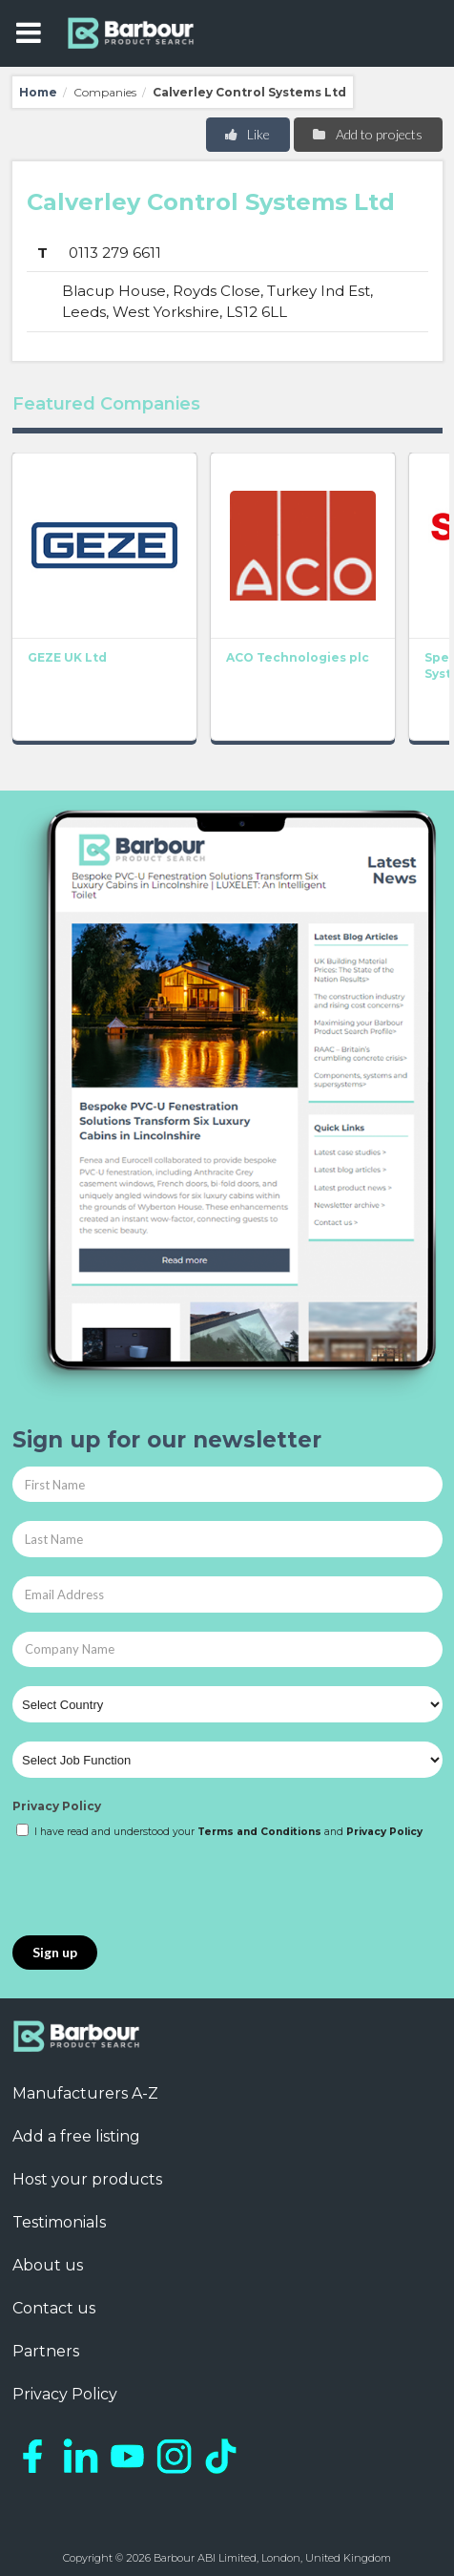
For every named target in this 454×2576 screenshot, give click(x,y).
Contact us (53, 2308)
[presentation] (157, 1888)
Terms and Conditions (259, 1832)
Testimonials (59, 2222)
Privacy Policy (56, 1806)
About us (47, 2265)
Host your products (87, 2179)
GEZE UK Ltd (67, 658)
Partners (45, 2351)
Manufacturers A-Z (85, 2093)
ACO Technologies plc (297, 658)
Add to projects (367, 134)
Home (38, 92)
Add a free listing (76, 2136)
